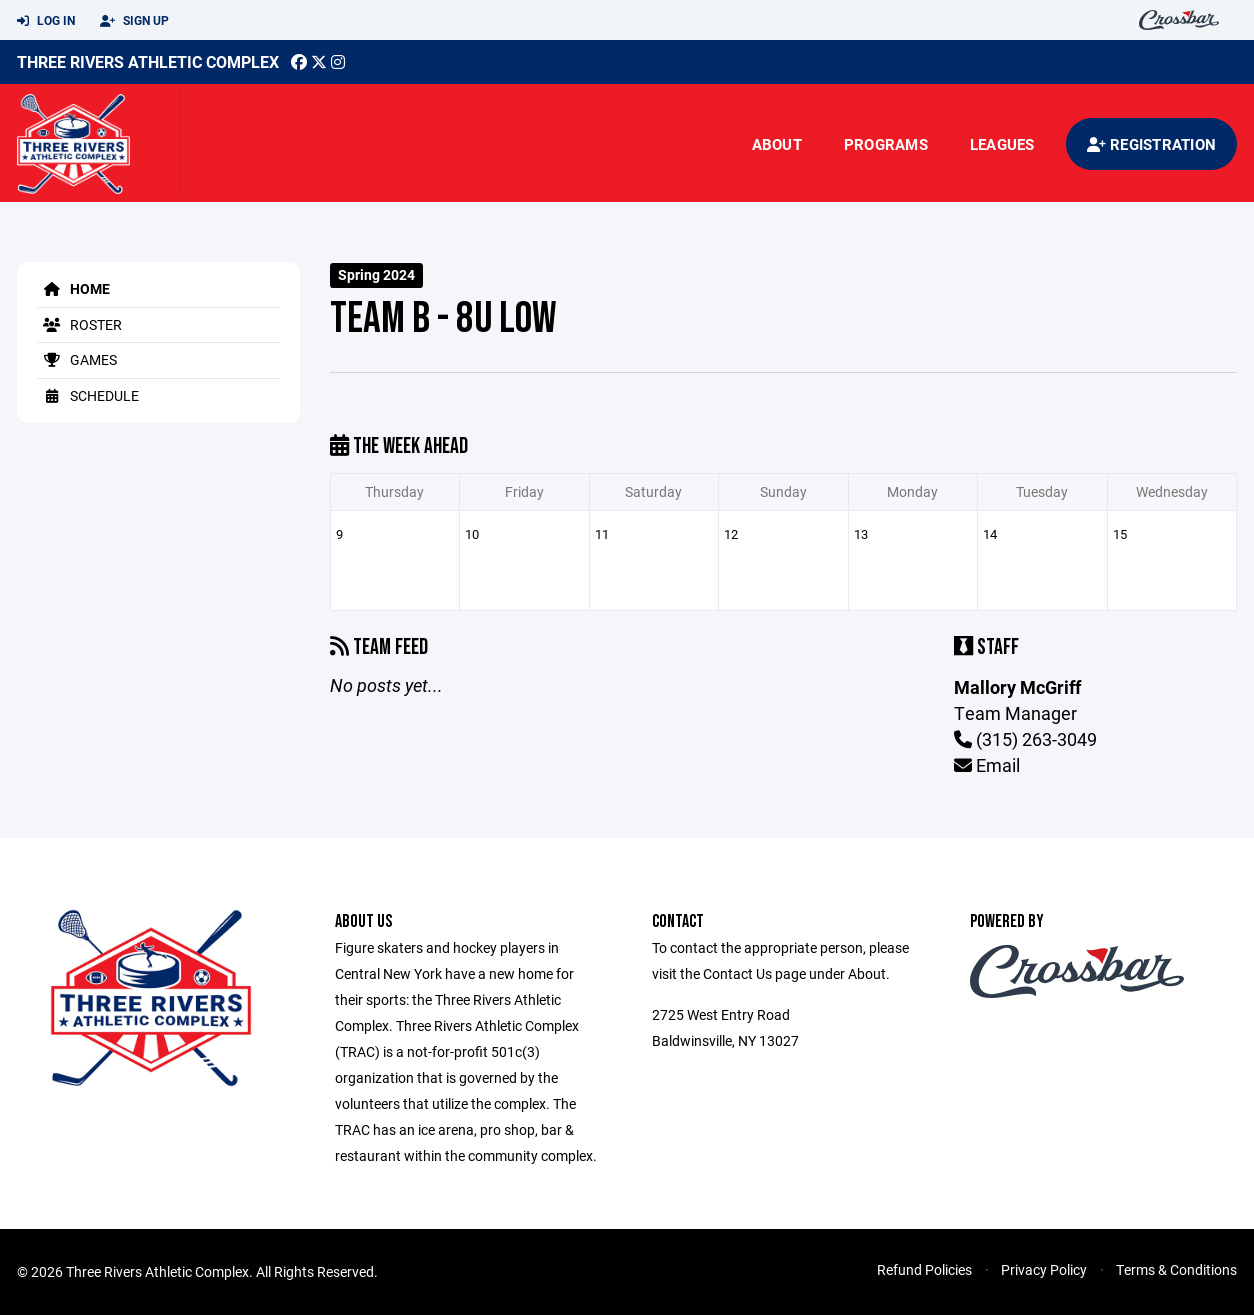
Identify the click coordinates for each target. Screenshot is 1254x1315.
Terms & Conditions (1176, 1269)
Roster (79, 324)
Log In (46, 21)
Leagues (1002, 144)
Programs (886, 144)
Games (77, 359)
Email (987, 765)
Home (73, 288)
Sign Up (134, 21)
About (777, 144)
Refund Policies (924, 1269)
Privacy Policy (1044, 1269)
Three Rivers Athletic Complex (148, 61)
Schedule (88, 395)
